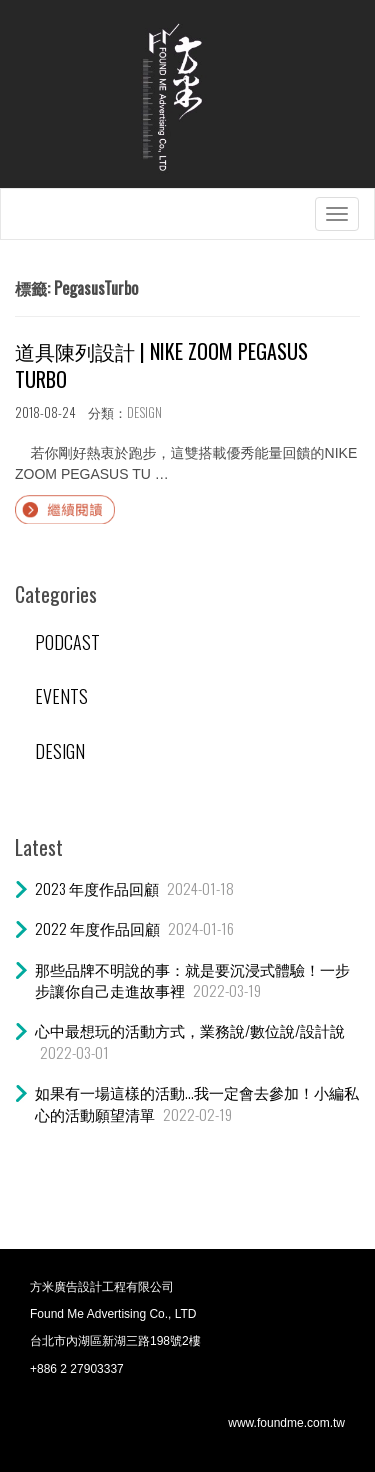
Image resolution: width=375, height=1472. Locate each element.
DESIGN (144, 412)
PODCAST (67, 642)
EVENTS (61, 696)
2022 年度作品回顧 (97, 928)
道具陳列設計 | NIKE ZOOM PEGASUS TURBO (161, 365)
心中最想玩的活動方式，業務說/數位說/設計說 (190, 1030)
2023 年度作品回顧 (97, 888)
